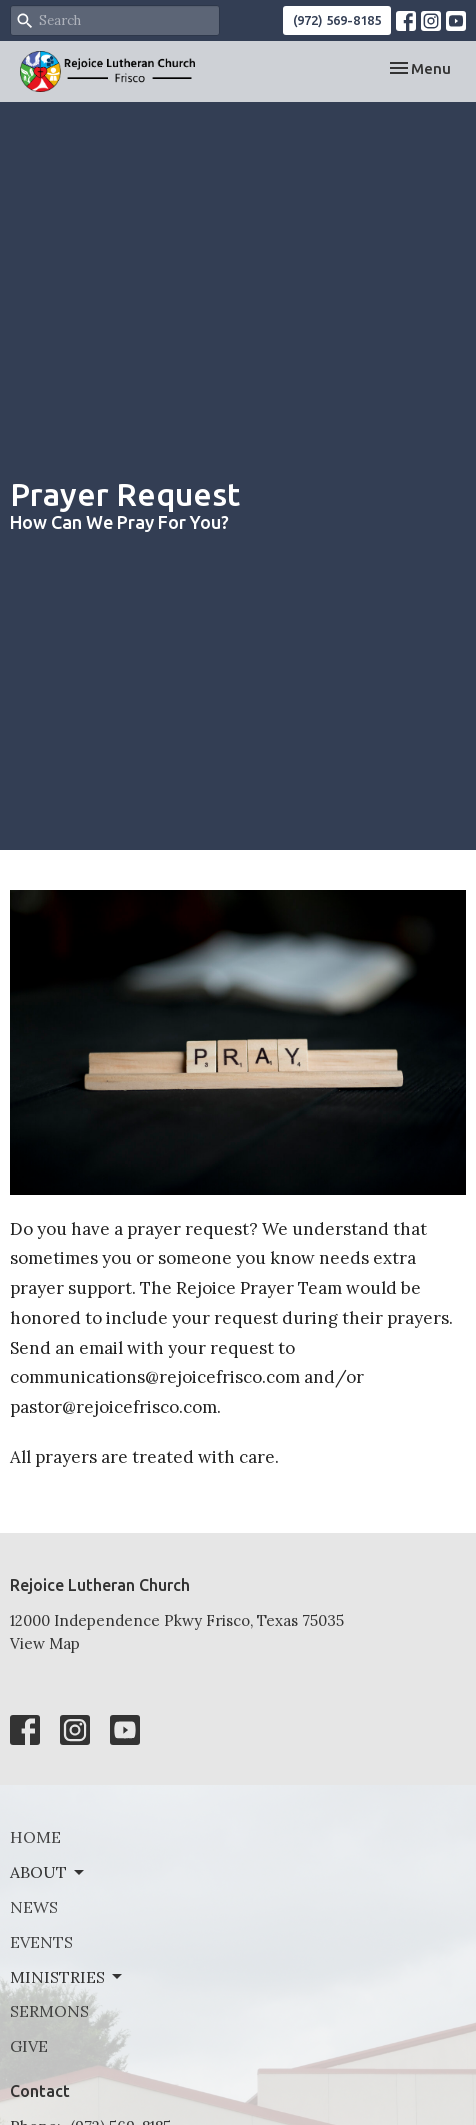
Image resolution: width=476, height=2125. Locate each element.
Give (29, 2046)
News (34, 1907)
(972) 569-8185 (337, 20)
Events (41, 1942)
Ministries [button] (67, 1977)
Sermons (49, 2011)
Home (35, 1837)
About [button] (48, 1872)
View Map (45, 1643)
